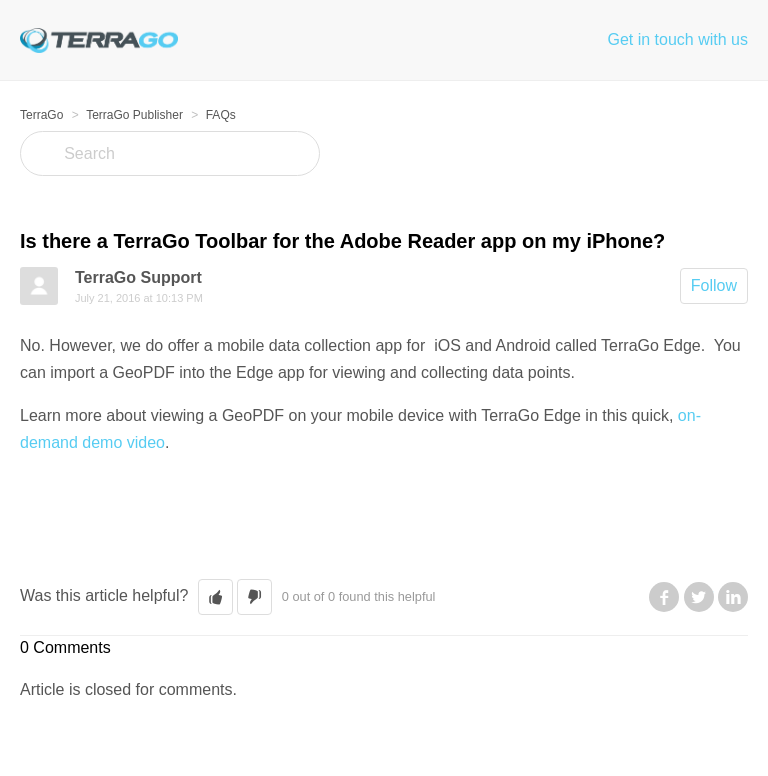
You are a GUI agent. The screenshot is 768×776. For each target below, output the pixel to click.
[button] (215, 597)
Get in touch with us (677, 39)
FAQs (221, 115)
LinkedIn (733, 597)
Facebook (664, 597)
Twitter (699, 597)
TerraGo (41, 115)
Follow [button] (714, 285)
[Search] (170, 153)
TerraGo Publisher (134, 115)
